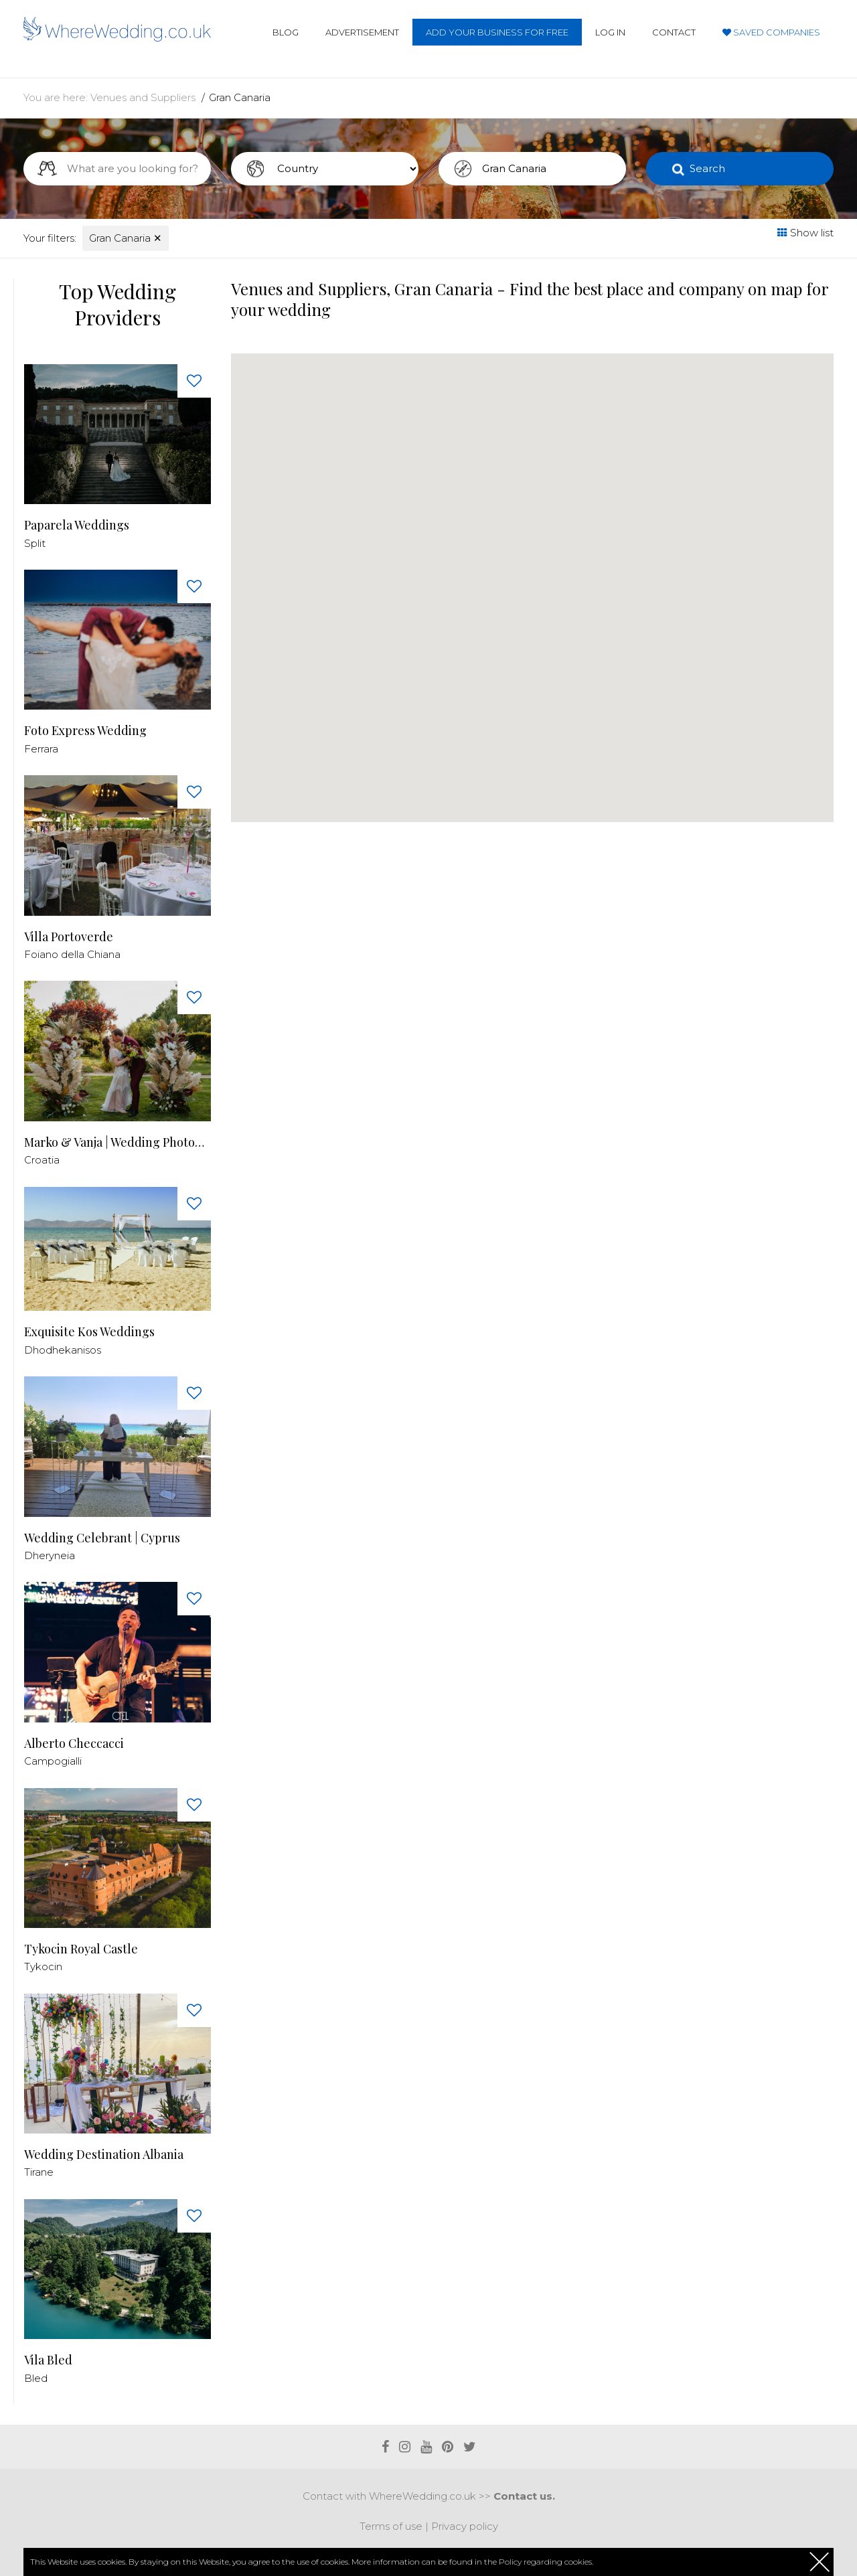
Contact (674, 32)
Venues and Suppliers (143, 97)
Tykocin (43, 1966)
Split (35, 543)
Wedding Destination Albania (103, 2154)
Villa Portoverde (68, 937)
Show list (805, 232)
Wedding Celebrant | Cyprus (102, 1538)
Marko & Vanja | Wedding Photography (117, 1142)
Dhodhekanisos (62, 1350)
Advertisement (362, 32)
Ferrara (41, 748)
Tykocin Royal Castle (81, 1949)
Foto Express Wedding (85, 730)
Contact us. (524, 2496)
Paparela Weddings (76, 525)
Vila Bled (48, 2360)
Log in (610, 32)
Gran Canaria (239, 97)
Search (707, 168)
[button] (266, 816)
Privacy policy (464, 2526)
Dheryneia (49, 1555)
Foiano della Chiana (72, 954)
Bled (36, 2378)
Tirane (39, 2172)
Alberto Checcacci (74, 1743)
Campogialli (53, 1761)
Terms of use (391, 2526)
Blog (285, 32)
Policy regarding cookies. (546, 2562)
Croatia (42, 1159)
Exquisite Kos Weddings (89, 1332)
